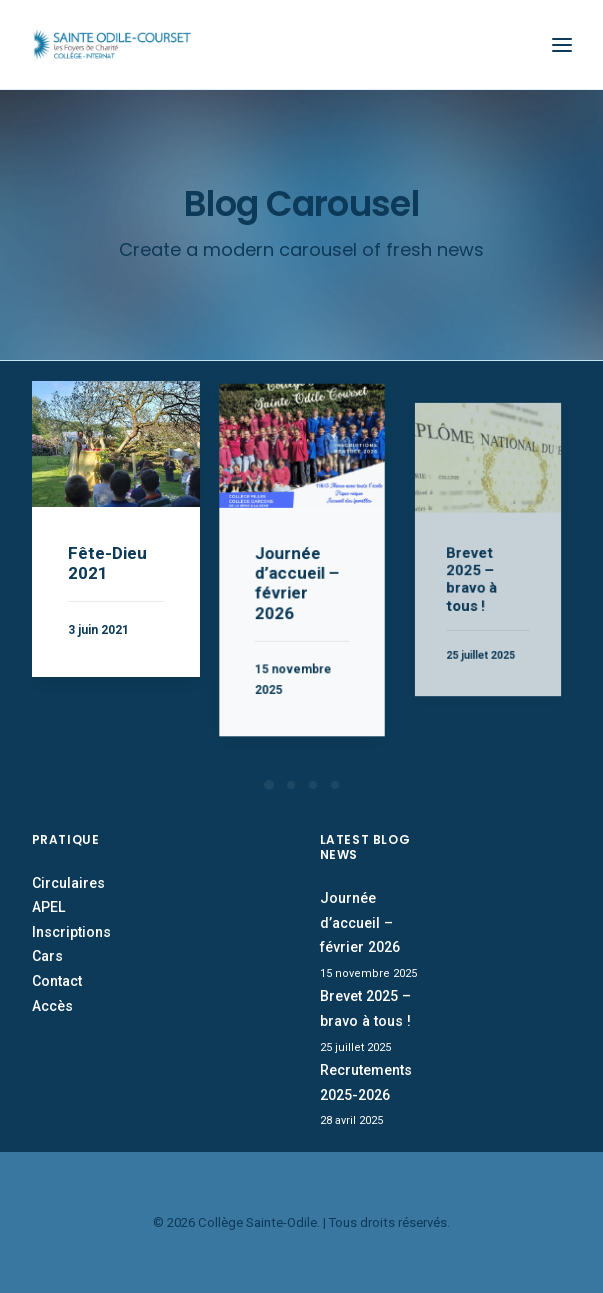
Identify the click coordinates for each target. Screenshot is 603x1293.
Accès (52, 1006)
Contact (57, 981)
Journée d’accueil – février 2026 (298, 580)
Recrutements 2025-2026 (366, 1082)
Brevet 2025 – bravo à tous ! (478, 567)
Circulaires (68, 883)
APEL (49, 907)
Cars (47, 956)
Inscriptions (71, 932)
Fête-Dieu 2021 (107, 561)
